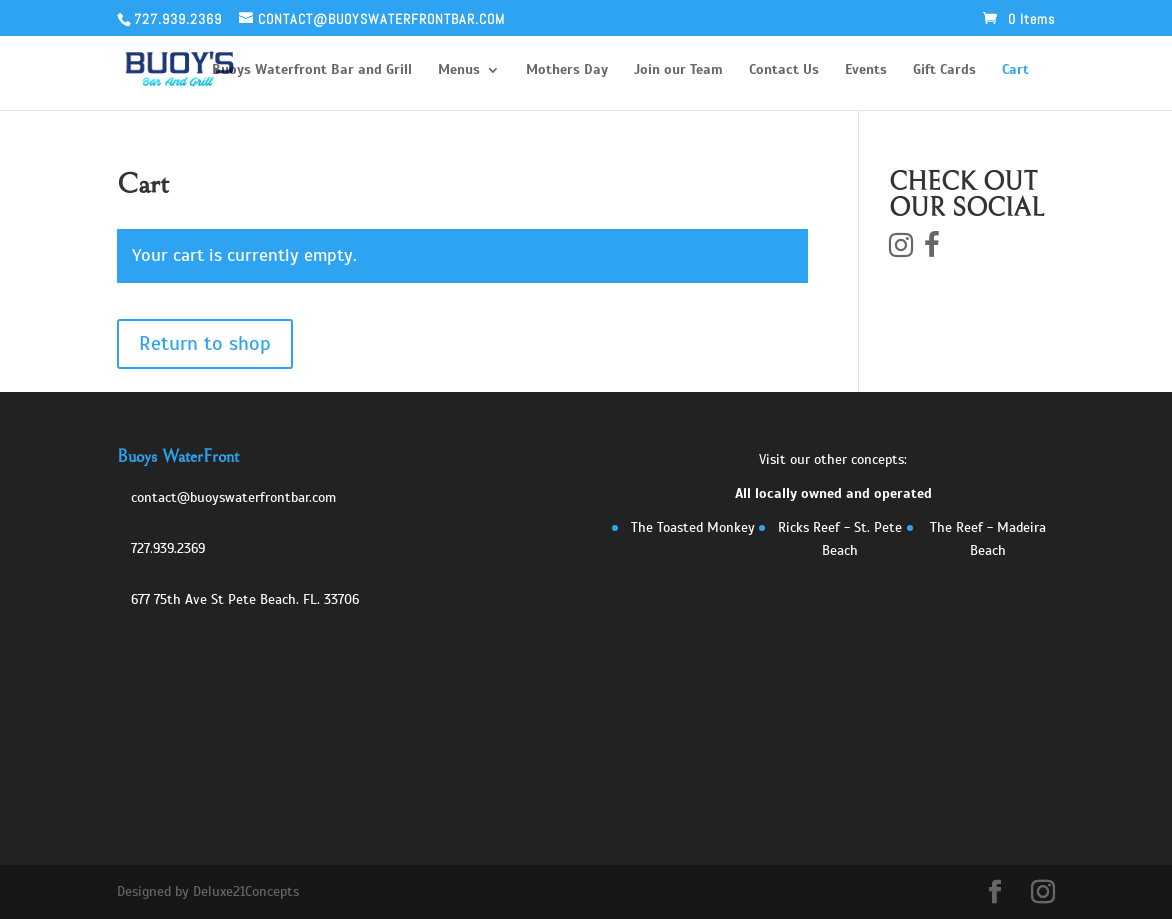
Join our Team (678, 70)
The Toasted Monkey (693, 527)
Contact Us (784, 70)
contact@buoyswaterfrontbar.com (233, 497)
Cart (1015, 70)
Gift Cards (944, 70)
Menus (459, 70)
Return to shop (205, 343)
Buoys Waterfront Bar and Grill (312, 70)
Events (866, 70)
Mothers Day (567, 70)
